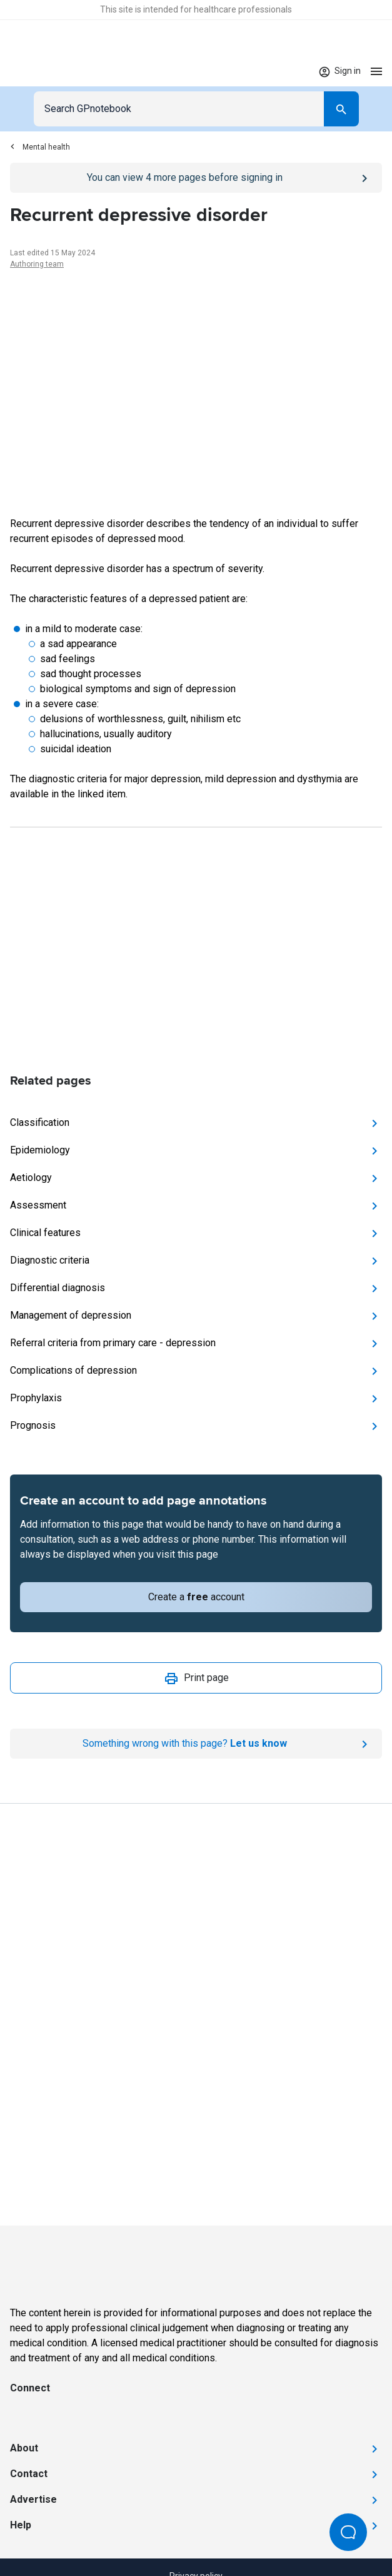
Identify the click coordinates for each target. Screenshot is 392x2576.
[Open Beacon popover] (348, 2532)
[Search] (341, 108)
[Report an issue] (196, 1744)
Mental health (40, 147)
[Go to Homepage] (46, 71)
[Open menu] (376, 71)
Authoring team (37, 264)
